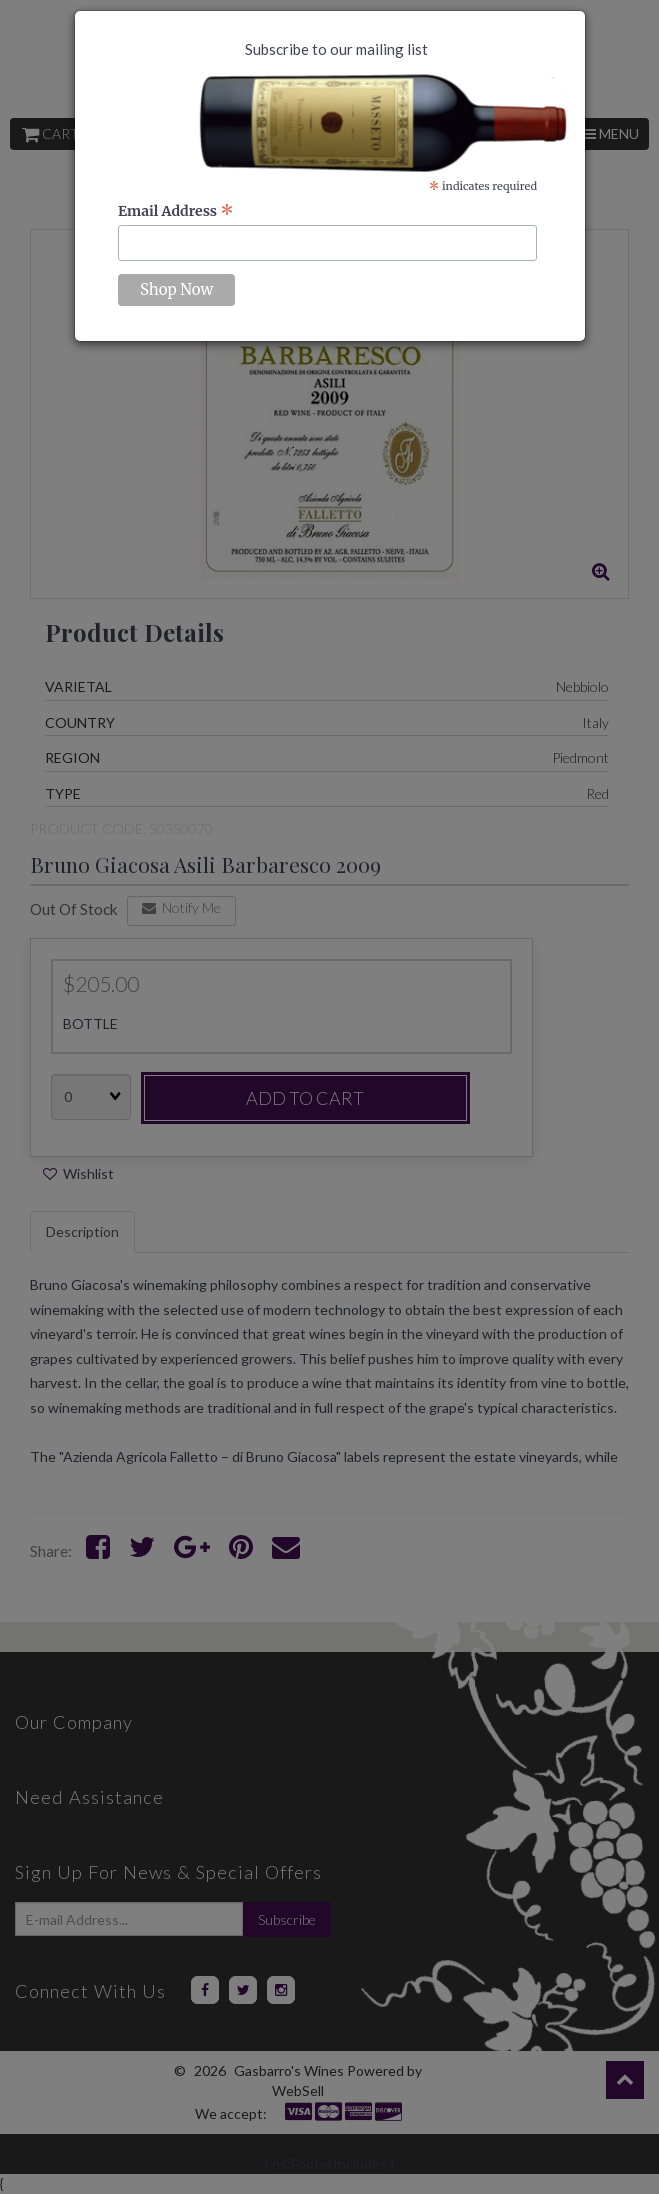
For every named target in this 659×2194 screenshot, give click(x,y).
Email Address (176, 211)
